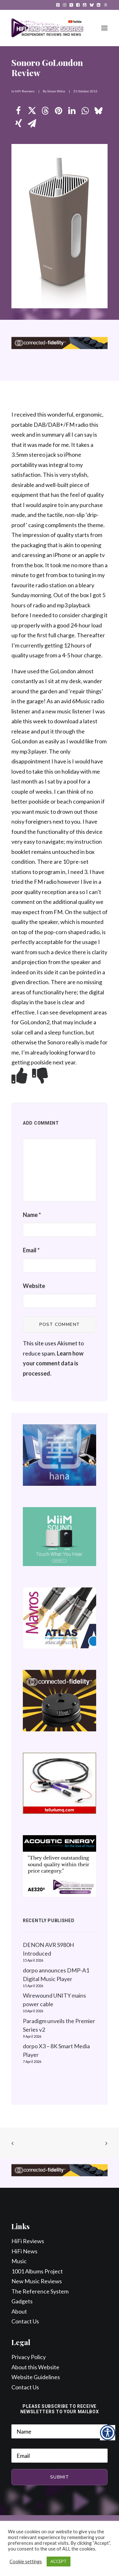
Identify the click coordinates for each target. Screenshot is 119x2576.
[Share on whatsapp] (85, 110)
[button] (58, 5)
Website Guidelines (35, 2376)
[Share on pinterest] (58, 110)
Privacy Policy (28, 2356)
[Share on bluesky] (98, 110)
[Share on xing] (18, 123)
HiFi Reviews (25, 91)
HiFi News (24, 2251)
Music (19, 2261)
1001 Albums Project (37, 2271)
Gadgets (22, 2301)
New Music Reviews (36, 2281)
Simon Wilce (56, 91)
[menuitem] (58, 5)
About (19, 2311)
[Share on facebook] (18, 110)
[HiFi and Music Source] (47, 28)
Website (34, 1285)
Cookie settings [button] (26, 2561)
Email (31, 1250)
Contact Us (25, 2321)
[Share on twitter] (31, 110)
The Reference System (40, 2291)
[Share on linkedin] (71, 110)
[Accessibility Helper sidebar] (107, 2432)
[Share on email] (31, 123)
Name (32, 1214)
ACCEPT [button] (58, 2561)
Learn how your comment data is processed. (53, 1363)
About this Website (35, 2367)
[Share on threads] (45, 110)
